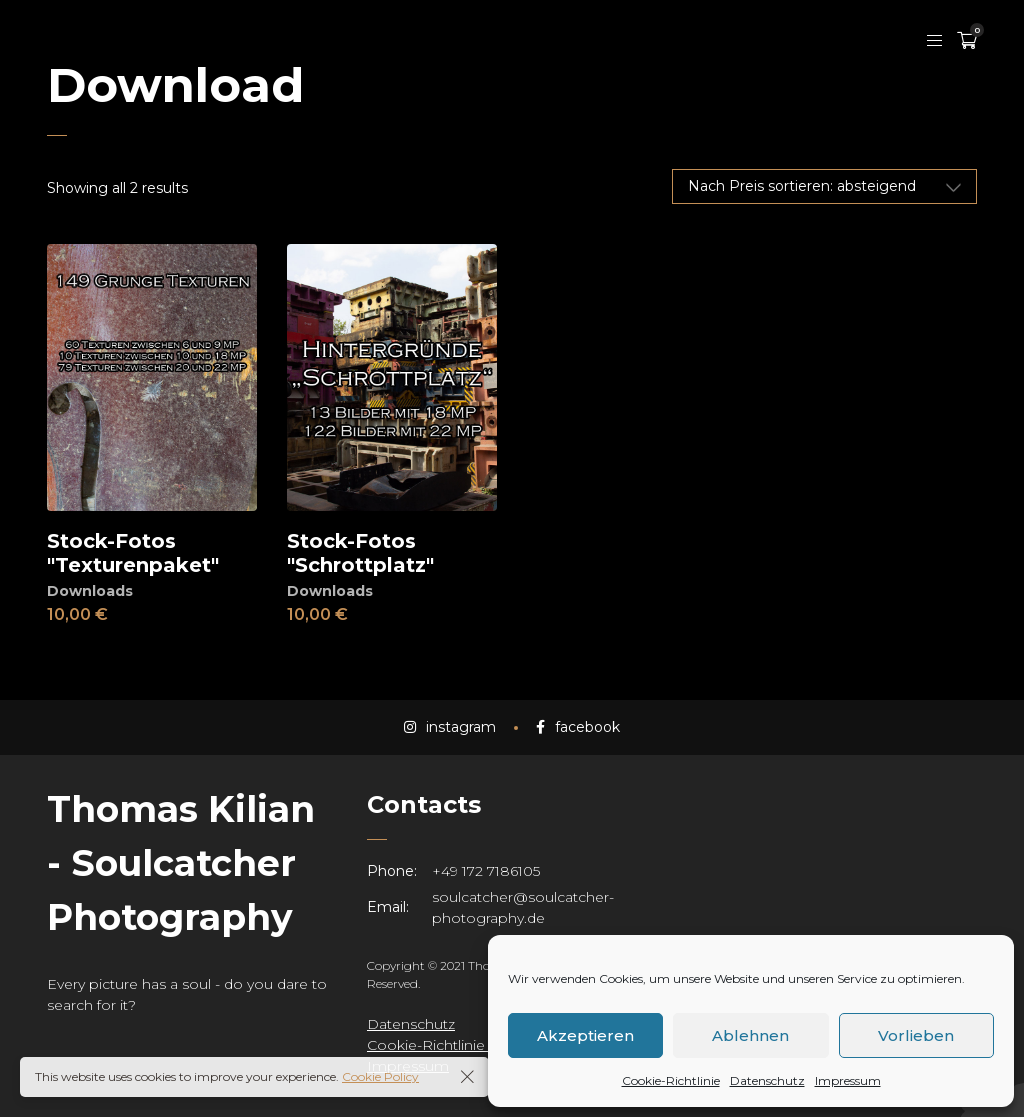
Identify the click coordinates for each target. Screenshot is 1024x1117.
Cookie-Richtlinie (671, 1080)
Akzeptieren (585, 1035)
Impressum (848, 1080)
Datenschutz (767, 1080)
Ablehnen (750, 1035)
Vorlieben (916, 1035)
